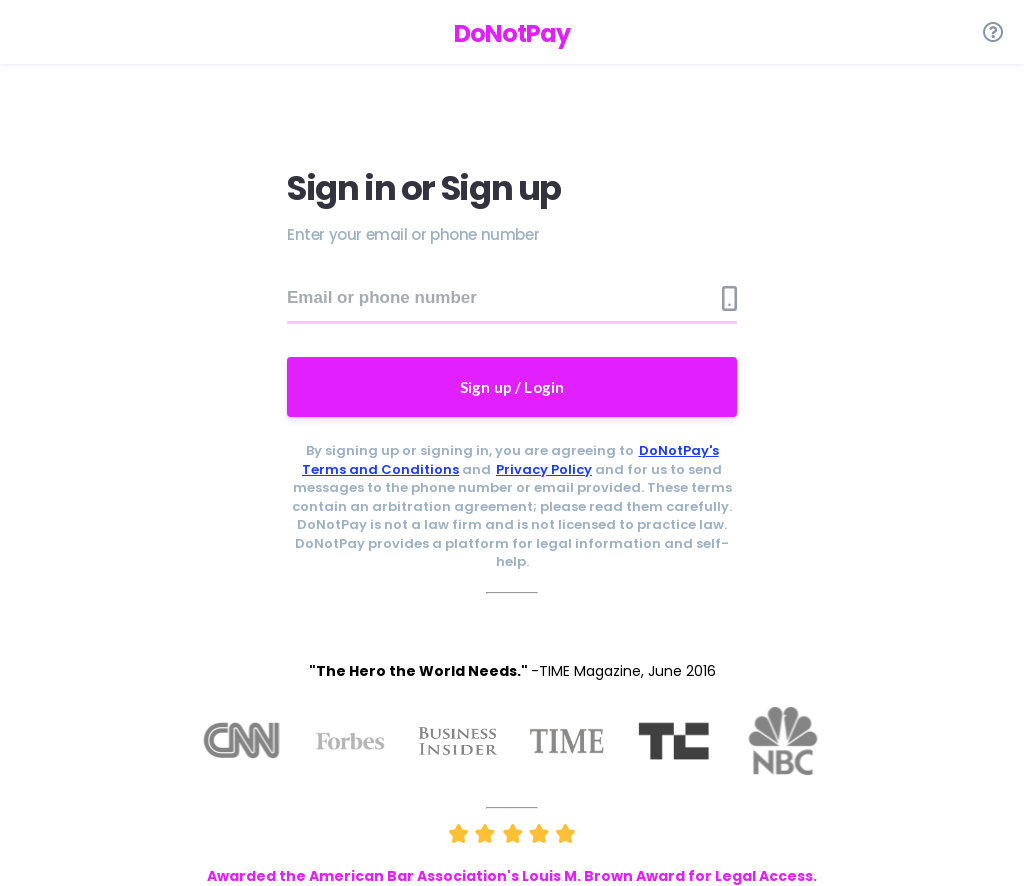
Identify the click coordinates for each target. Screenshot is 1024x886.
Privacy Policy (544, 469)
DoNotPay (511, 33)
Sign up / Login (512, 387)
